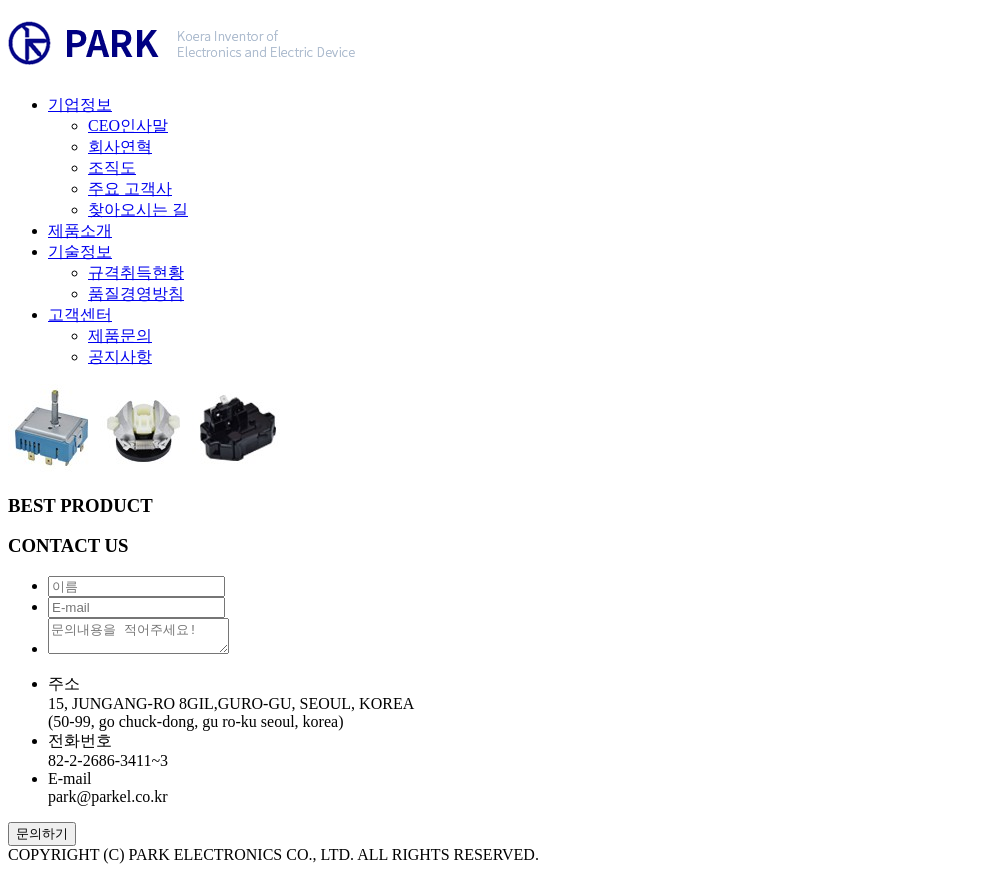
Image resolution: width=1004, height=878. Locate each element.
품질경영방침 (136, 293)
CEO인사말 (128, 125)
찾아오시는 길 (138, 209)
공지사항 (120, 356)
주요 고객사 (130, 188)
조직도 (112, 167)
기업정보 (80, 104)
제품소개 (80, 230)
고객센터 (80, 314)
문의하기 (42, 839)
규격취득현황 (136, 272)
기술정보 (80, 251)
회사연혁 (120, 146)
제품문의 (120, 335)
